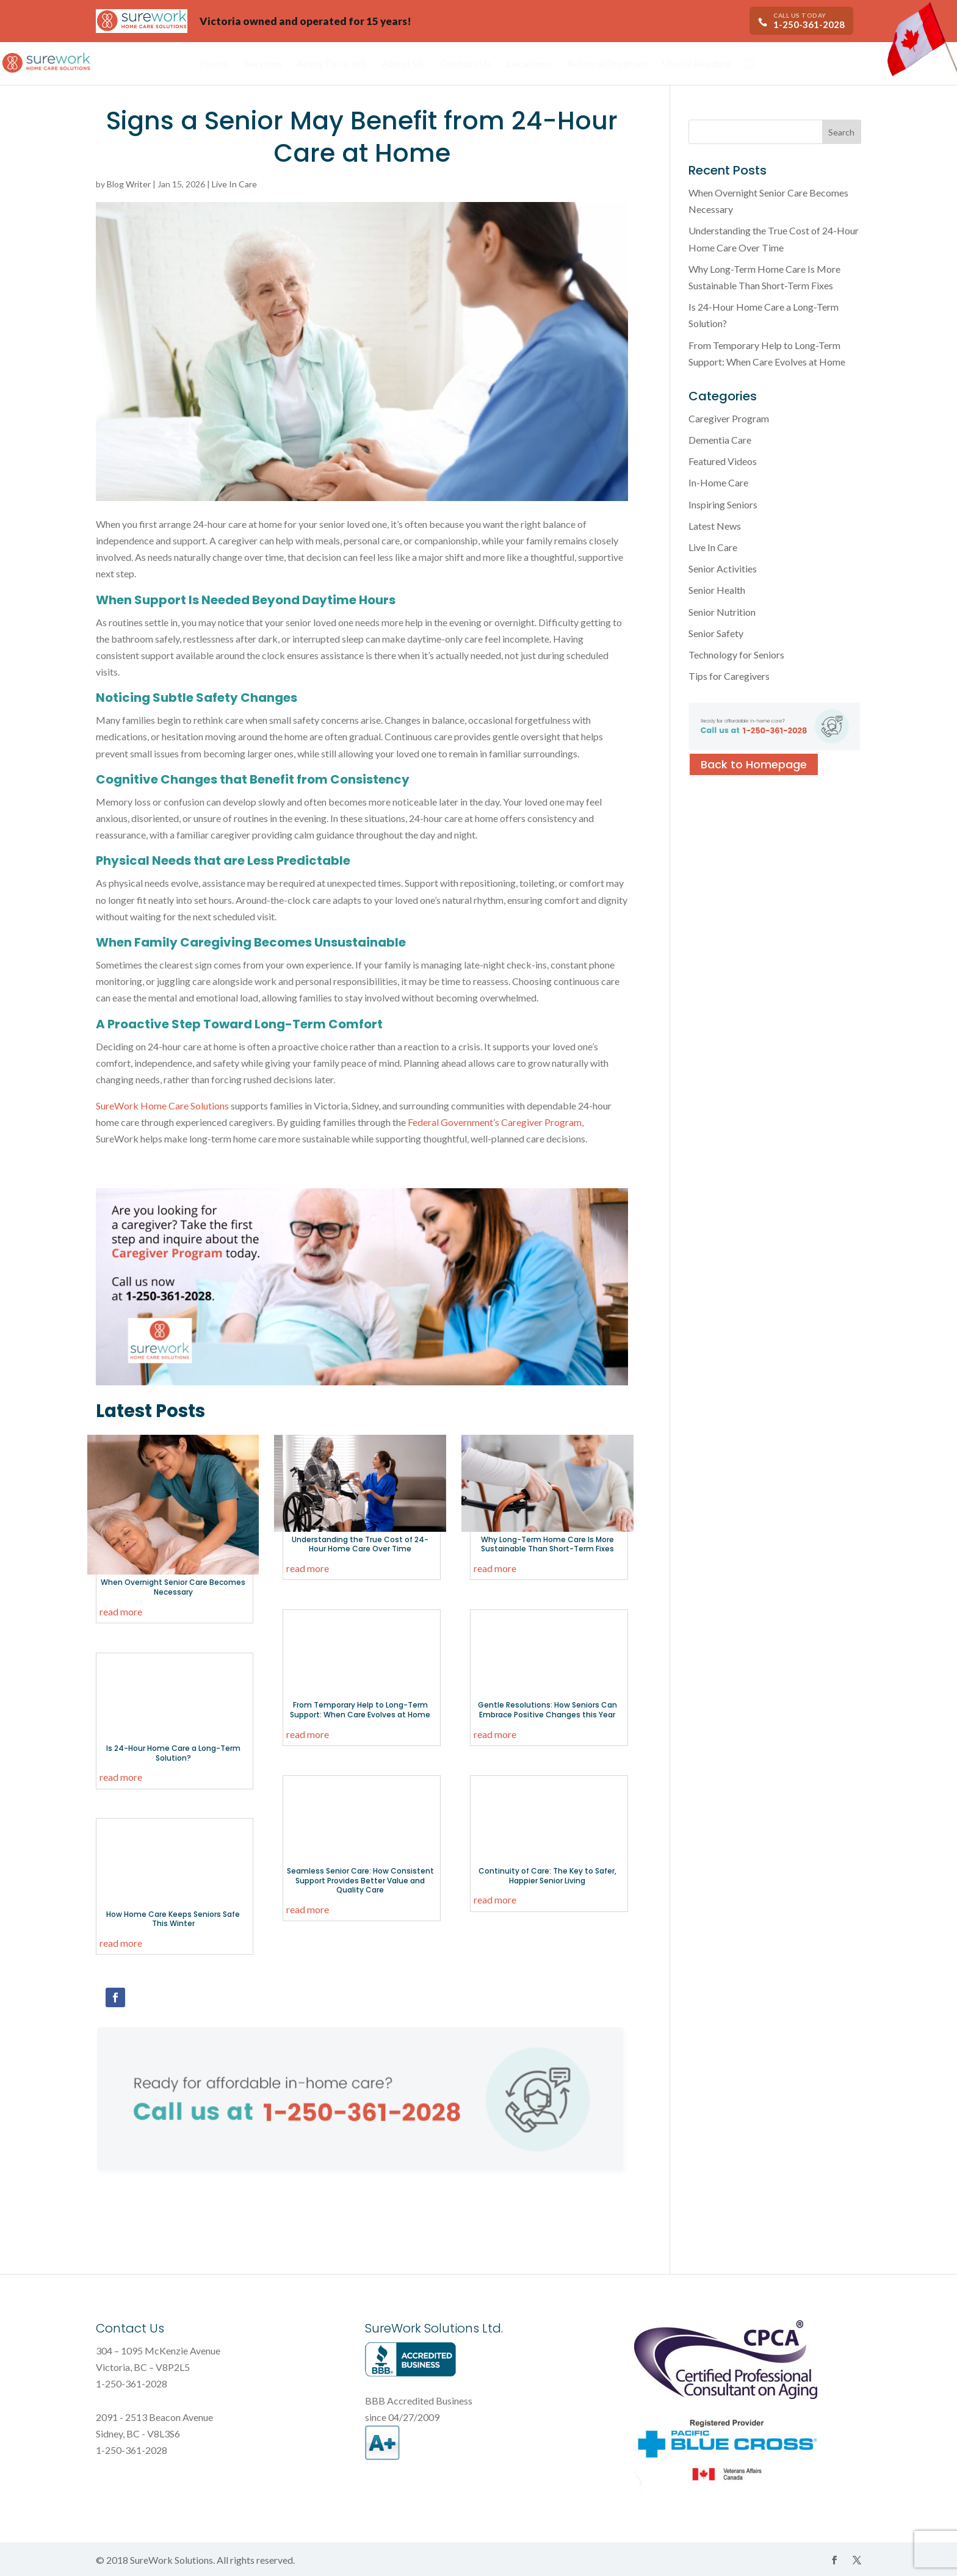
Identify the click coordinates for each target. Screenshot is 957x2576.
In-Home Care (718, 482)
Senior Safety (715, 633)
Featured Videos (722, 461)
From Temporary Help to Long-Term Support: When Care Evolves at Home (360, 1710)
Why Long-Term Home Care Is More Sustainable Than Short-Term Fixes (547, 1544)
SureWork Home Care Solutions (162, 1105)
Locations (529, 64)
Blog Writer (129, 184)
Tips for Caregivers (729, 676)
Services (263, 64)
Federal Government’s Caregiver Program (495, 1122)
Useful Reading (696, 64)
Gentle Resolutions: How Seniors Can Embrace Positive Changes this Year (547, 1710)
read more (120, 1611)
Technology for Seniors (736, 654)
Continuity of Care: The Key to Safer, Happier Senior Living (547, 1876)
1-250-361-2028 (809, 24)
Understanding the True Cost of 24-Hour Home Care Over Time (360, 1544)
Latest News (714, 526)
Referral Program (607, 64)
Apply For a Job (332, 64)
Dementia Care (719, 440)
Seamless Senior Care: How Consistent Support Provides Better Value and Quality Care (360, 1880)
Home (214, 64)
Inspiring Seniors (722, 504)
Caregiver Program (728, 418)
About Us (403, 64)
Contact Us (465, 64)
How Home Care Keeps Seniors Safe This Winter (173, 1919)
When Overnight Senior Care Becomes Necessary (173, 1587)
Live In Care (234, 184)
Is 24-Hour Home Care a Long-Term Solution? (173, 1753)
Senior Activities (722, 568)
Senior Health (716, 590)
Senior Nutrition (722, 612)
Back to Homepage (754, 764)
